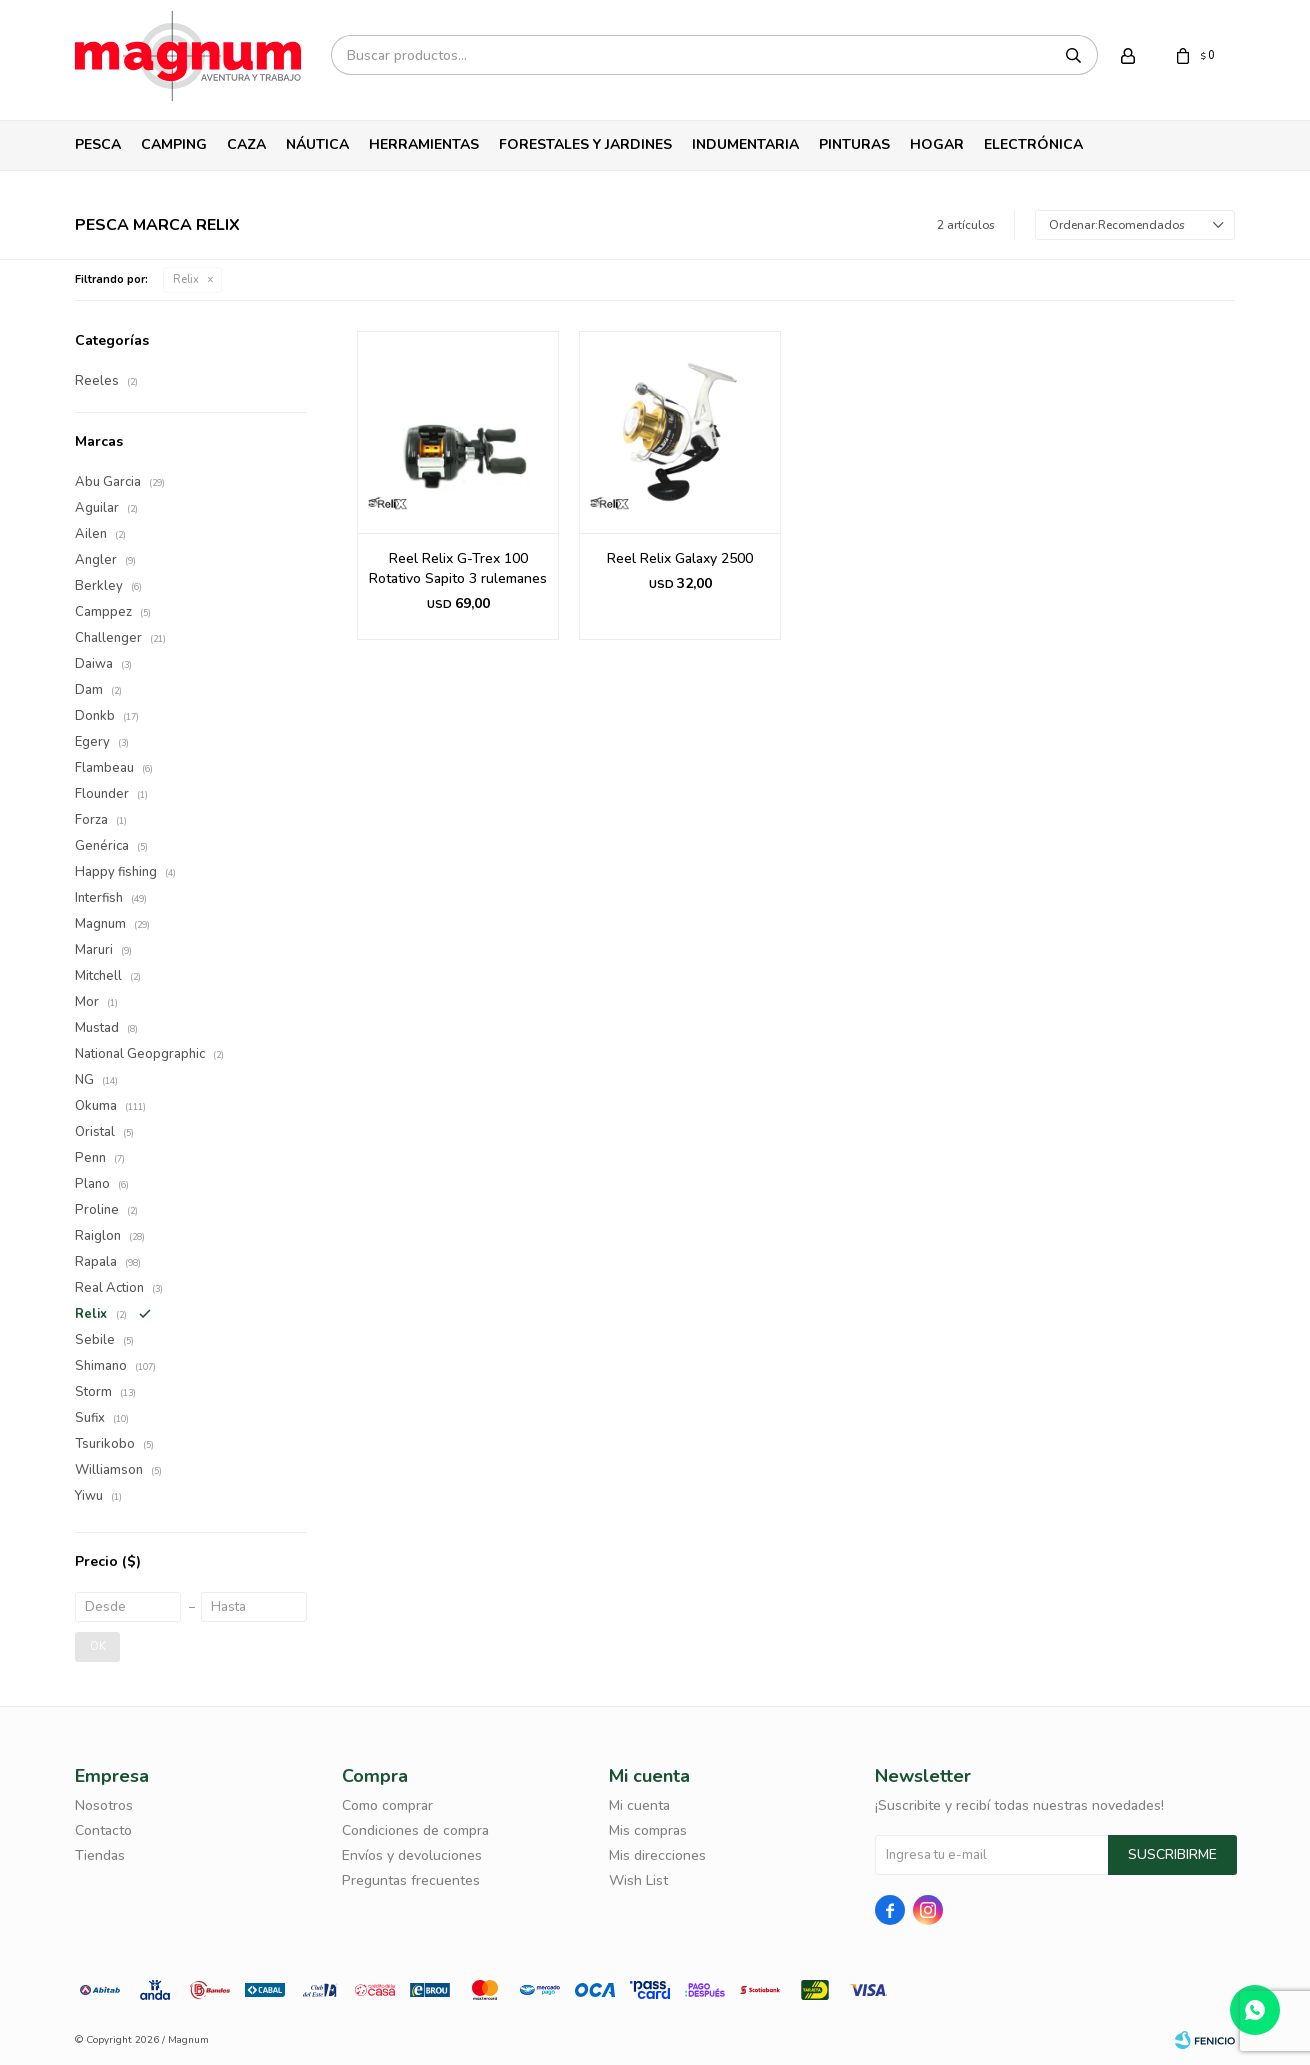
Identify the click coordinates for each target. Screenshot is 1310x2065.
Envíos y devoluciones (412, 1855)
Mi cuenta (639, 1805)
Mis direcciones (657, 1855)
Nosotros (104, 1805)
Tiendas (100, 1855)
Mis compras (648, 1830)
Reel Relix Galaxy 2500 (680, 558)
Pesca (98, 144)
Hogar (937, 144)
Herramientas (424, 144)
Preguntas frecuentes (411, 1880)
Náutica (317, 144)
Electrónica (1033, 144)
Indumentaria (745, 144)
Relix (186, 279)
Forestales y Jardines (585, 144)
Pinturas (854, 144)
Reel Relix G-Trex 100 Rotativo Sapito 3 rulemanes (458, 568)
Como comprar (387, 1805)
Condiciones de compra (415, 1830)
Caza (246, 144)
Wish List (638, 1880)
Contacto (103, 1830)
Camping (174, 144)
